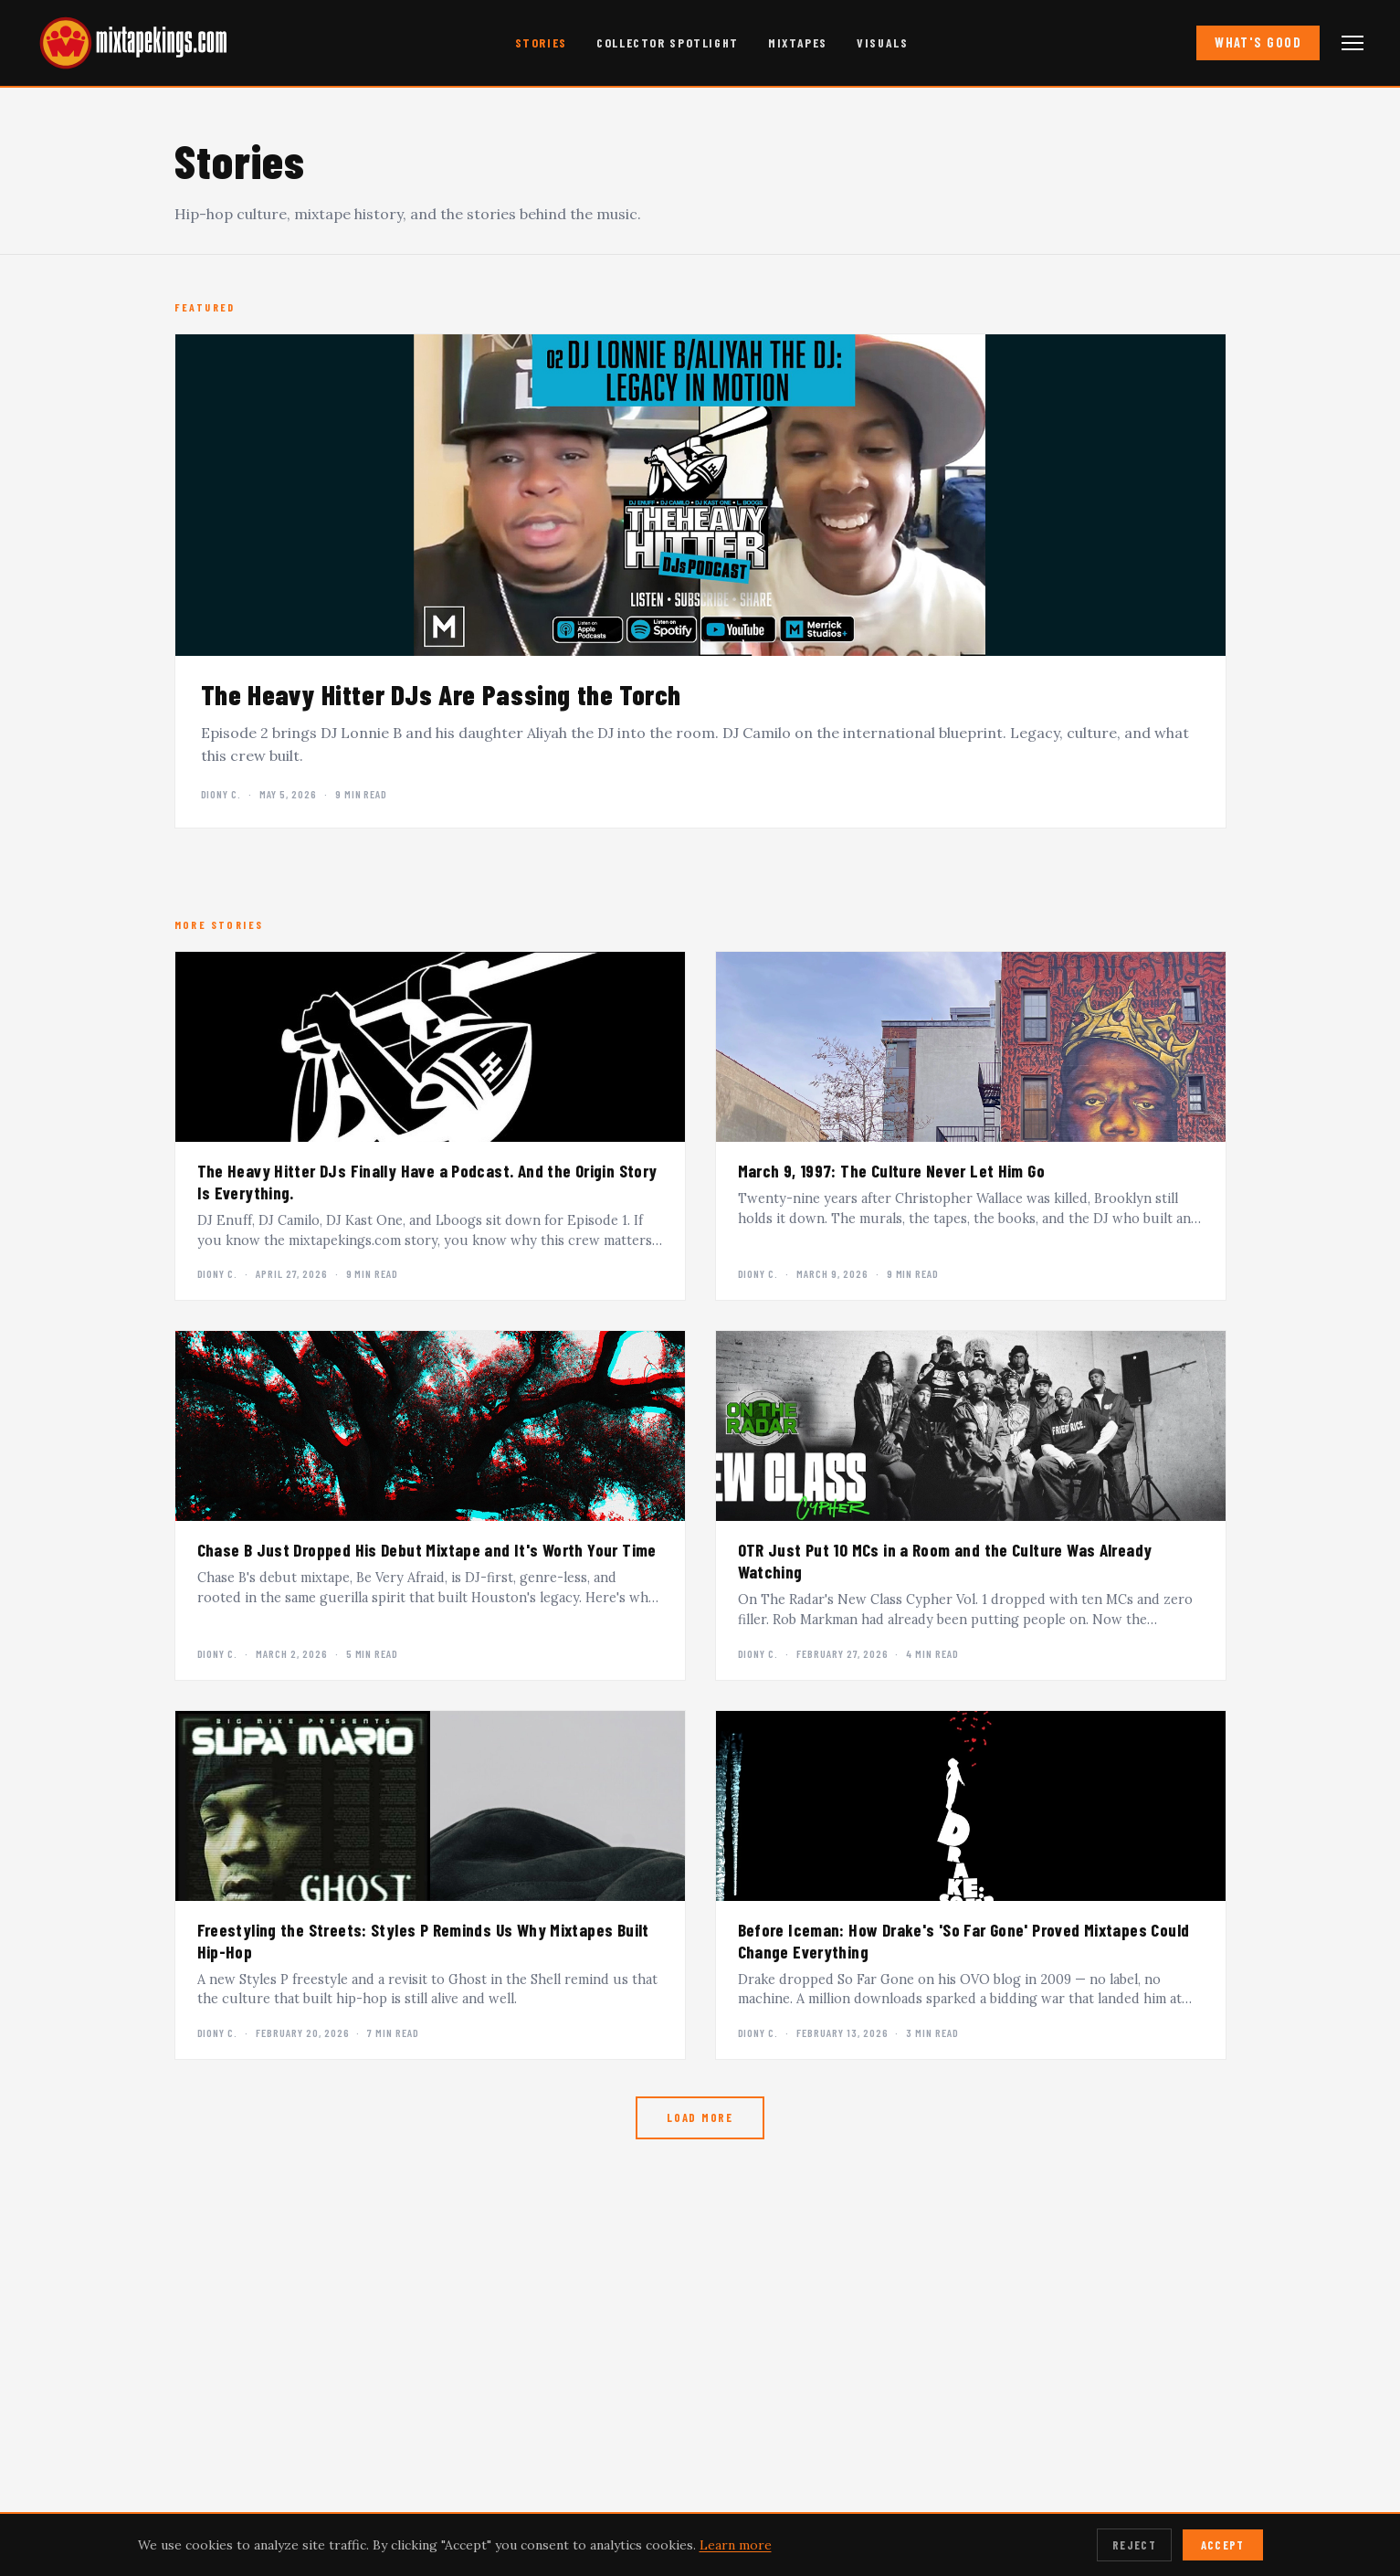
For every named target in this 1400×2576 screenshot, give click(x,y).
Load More (700, 2117)
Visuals (882, 42)
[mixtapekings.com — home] (127, 42)
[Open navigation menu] (1352, 43)
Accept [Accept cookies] (1223, 2545)
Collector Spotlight (667, 42)
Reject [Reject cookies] (1134, 2545)
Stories (541, 42)
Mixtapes (797, 42)
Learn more (736, 2545)
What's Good (1258, 42)
